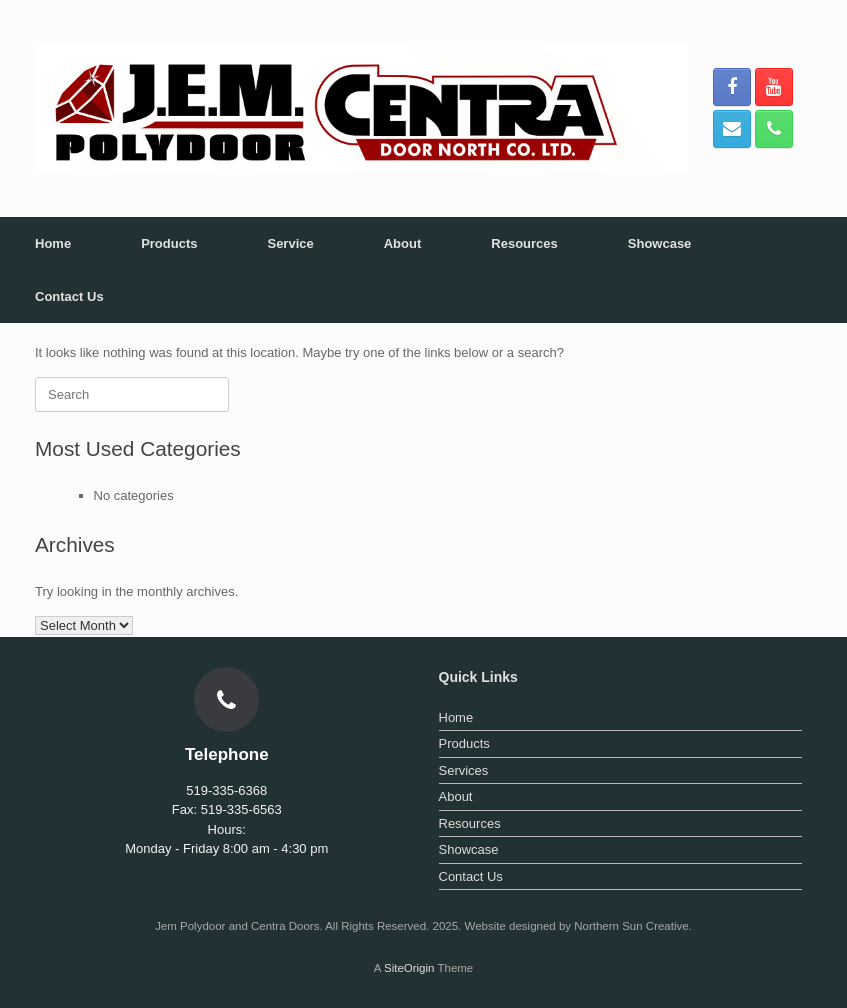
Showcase (660, 243)
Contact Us (69, 296)
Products (169, 243)
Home (53, 243)
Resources (524, 243)
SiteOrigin (409, 968)
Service (290, 243)
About (403, 243)
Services (464, 770)
